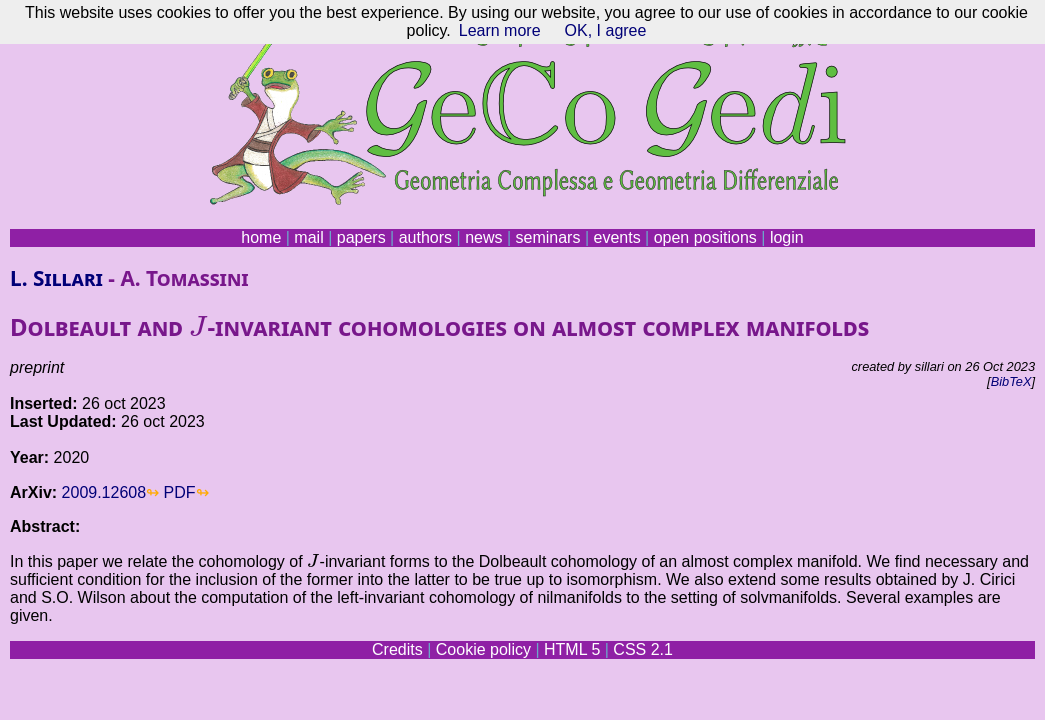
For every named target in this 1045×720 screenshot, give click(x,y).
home (261, 237)
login (787, 237)
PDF (180, 492)
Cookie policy (483, 649)
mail (308, 237)
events (616, 237)
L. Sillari (56, 278)
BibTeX (1011, 381)
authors (425, 237)
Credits (397, 649)
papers (361, 237)
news (483, 237)
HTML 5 (572, 649)
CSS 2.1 (643, 649)
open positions (705, 237)
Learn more (500, 30)
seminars (548, 237)
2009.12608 (104, 492)
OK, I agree (606, 30)
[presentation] (198, 326)
